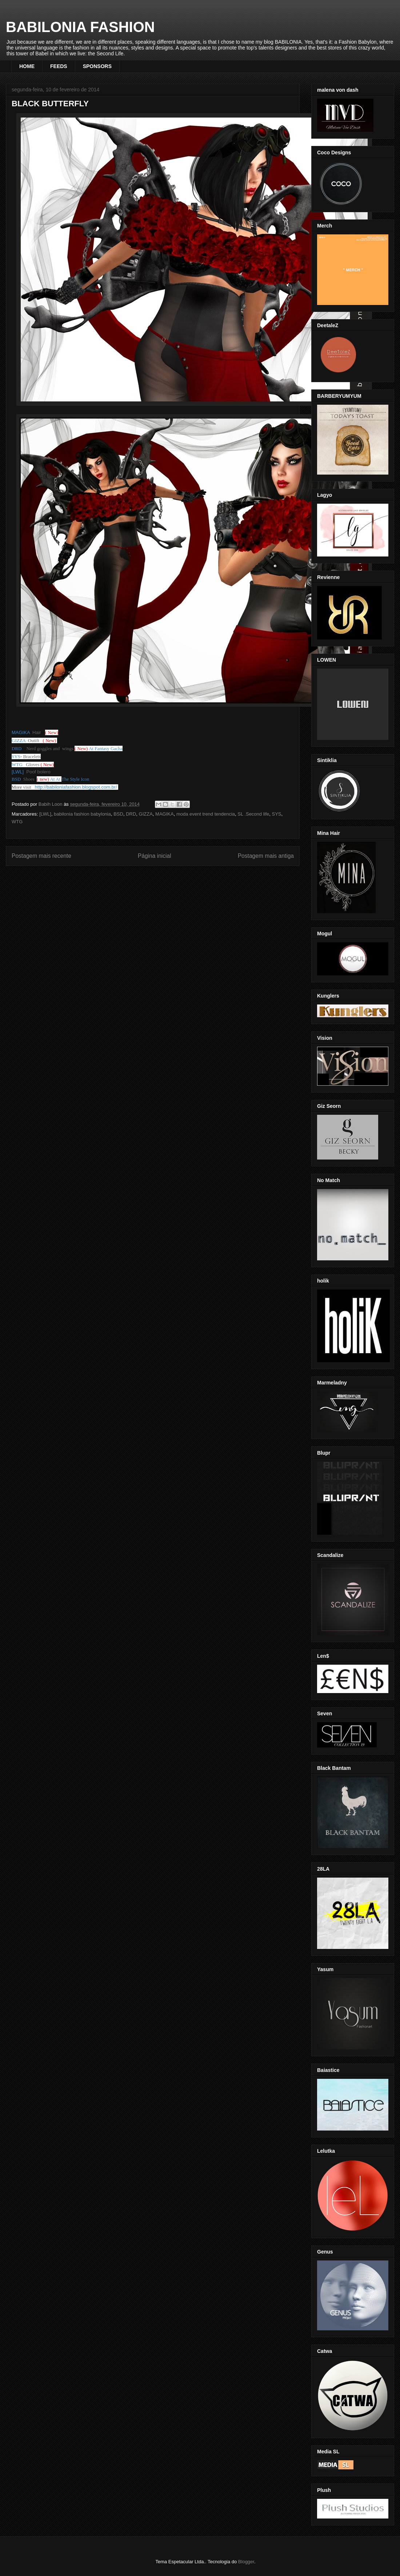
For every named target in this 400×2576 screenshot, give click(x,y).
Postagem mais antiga (266, 856)
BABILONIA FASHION (80, 27)
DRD (131, 814)
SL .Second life (253, 814)
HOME (27, 66)
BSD (118, 814)
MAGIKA (164, 814)
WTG (17, 821)
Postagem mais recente (41, 856)
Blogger (246, 2561)
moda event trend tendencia (205, 814)
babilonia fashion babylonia (82, 814)
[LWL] (45, 814)
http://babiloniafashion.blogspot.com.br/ (76, 787)
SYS (276, 814)
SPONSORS (97, 66)
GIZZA (146, 814)
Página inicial (154, 856)
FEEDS (58, 66)
